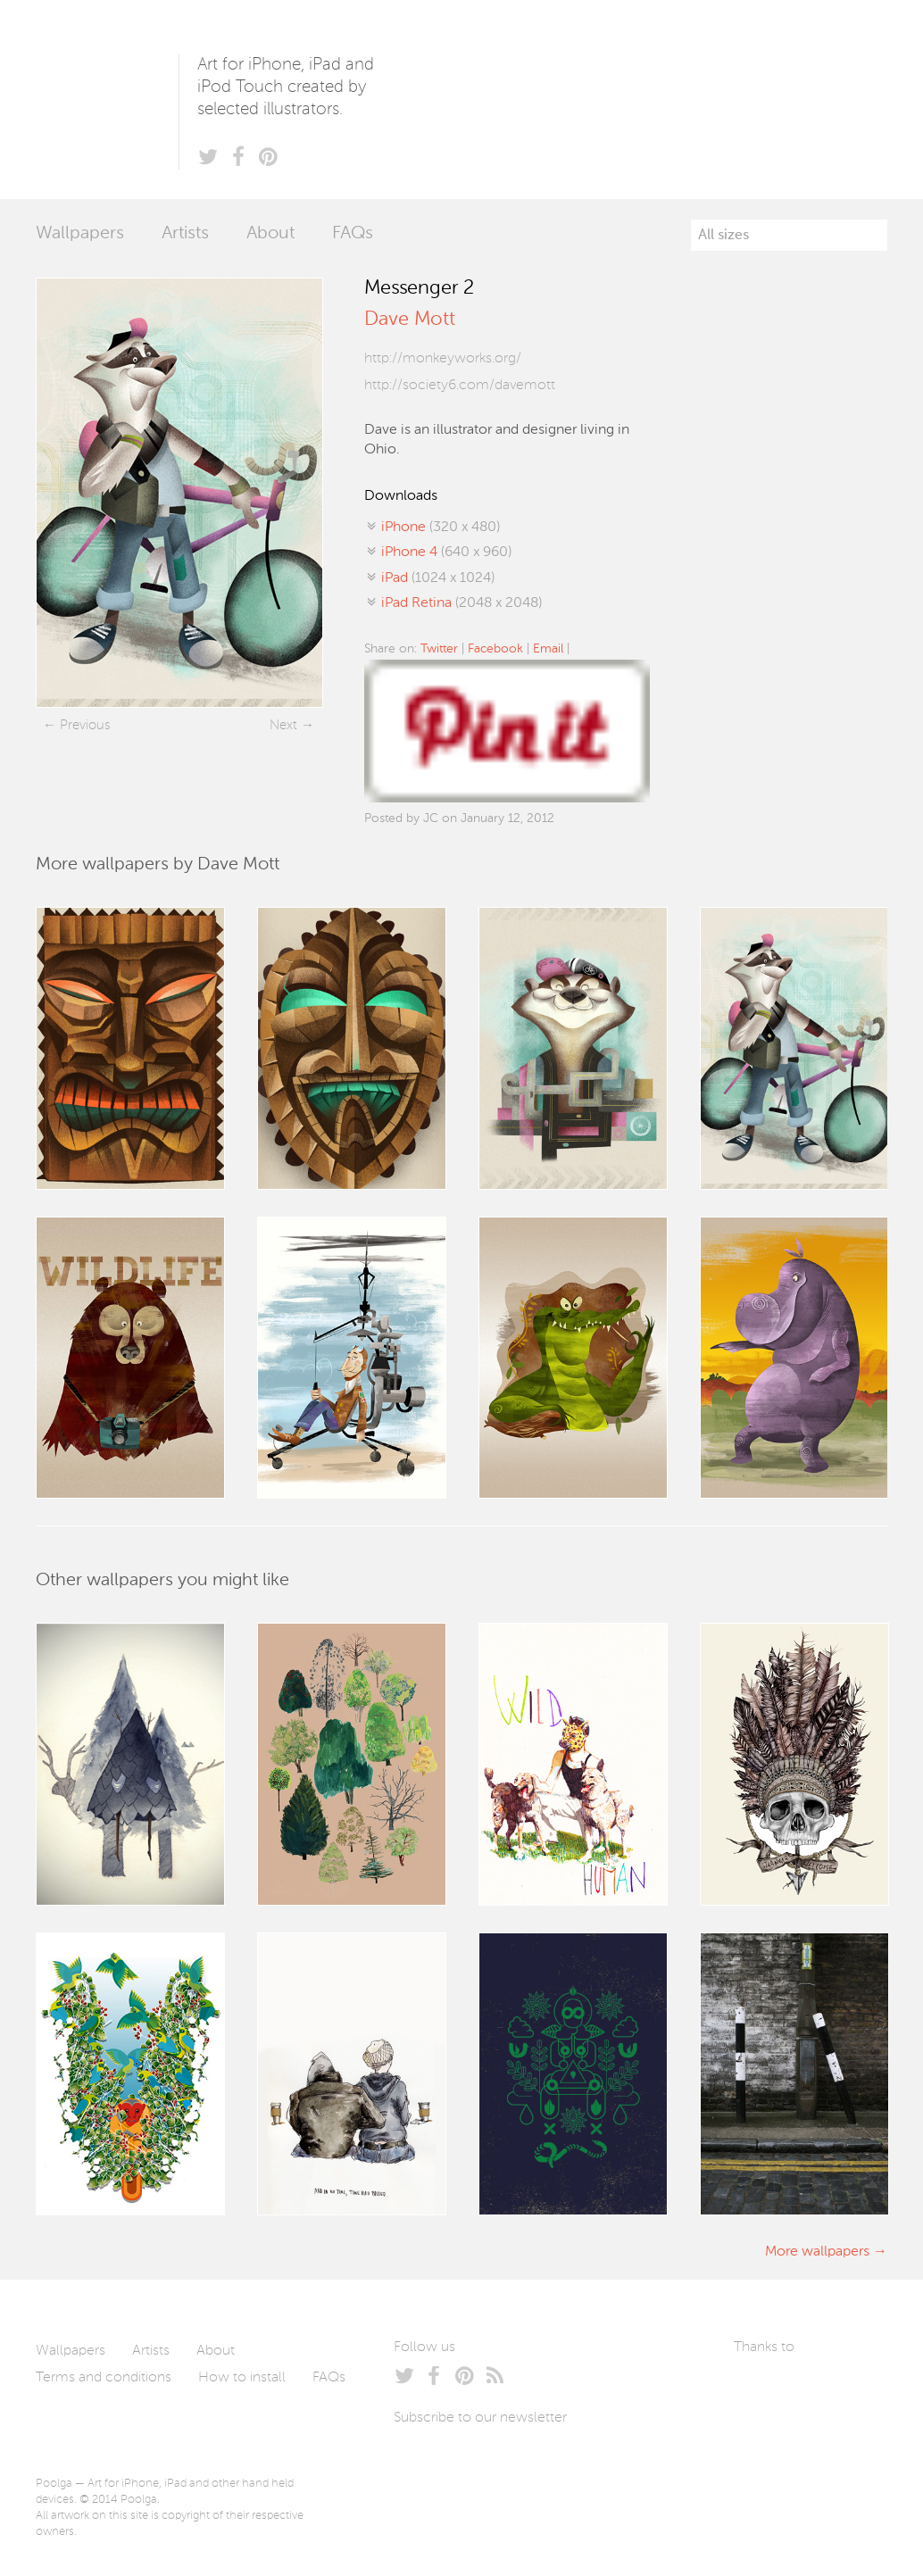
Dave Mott (409, 319)
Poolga (107, 99)
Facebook (495, 649)
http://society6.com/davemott (459, 385)
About (270, 234)
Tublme (777, 2442)
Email (548, 649)
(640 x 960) (446, 552)
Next (283, 725)
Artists (185, 234)
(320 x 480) (440, 527)
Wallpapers (80, 234)
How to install (242, 2378)
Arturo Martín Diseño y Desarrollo (827, 2388)
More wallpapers (817, 2252)
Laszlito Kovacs (765, 2388)
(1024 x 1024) (438, 578)
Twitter (439, 649)
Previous (85, 725)
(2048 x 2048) (461, 603)
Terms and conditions (103, 2378)
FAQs (352, 234)
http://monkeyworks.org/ (442, 359)
